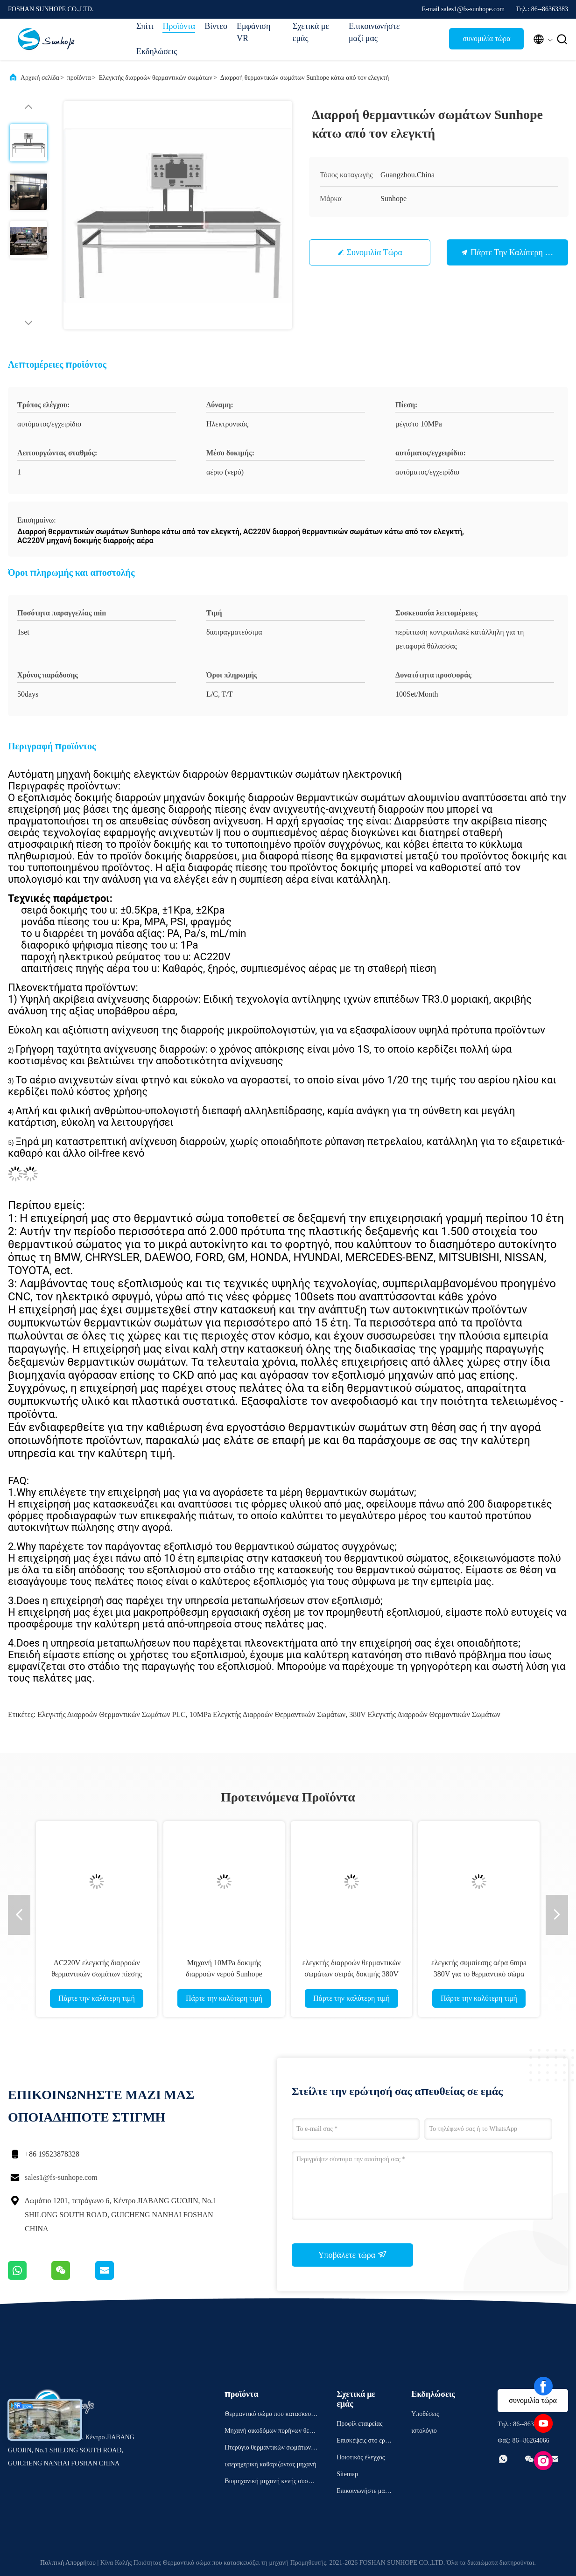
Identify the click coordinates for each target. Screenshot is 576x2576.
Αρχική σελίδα (40, 77)
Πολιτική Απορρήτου (68, 2562)
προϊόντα (79, 77)
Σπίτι (144, 26)
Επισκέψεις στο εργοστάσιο (364, 2442)
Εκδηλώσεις (156, 51)
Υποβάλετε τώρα (352, 2254)
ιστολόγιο (424, 2430)
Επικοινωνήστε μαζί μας (372, 32)
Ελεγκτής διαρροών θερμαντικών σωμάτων (155, 77)
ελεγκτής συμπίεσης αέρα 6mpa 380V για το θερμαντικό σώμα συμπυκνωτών (479, 1974)
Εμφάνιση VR (254, 32)
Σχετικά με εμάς (311, 32)
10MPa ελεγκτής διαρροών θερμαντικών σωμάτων (267, 1714)
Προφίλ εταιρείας (359, 2423)
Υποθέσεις (425, 2413)
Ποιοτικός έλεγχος (361, 2457)
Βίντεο (215, 26)
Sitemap (347, 2474)
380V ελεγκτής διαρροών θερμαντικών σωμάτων (424, 1714)
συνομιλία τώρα (487, 38)
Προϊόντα (178, 26)
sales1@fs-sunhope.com (61, 2177)
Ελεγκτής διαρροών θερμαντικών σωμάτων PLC (111, 1714)
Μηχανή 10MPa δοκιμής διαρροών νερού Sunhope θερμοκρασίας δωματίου (224, 1974)
